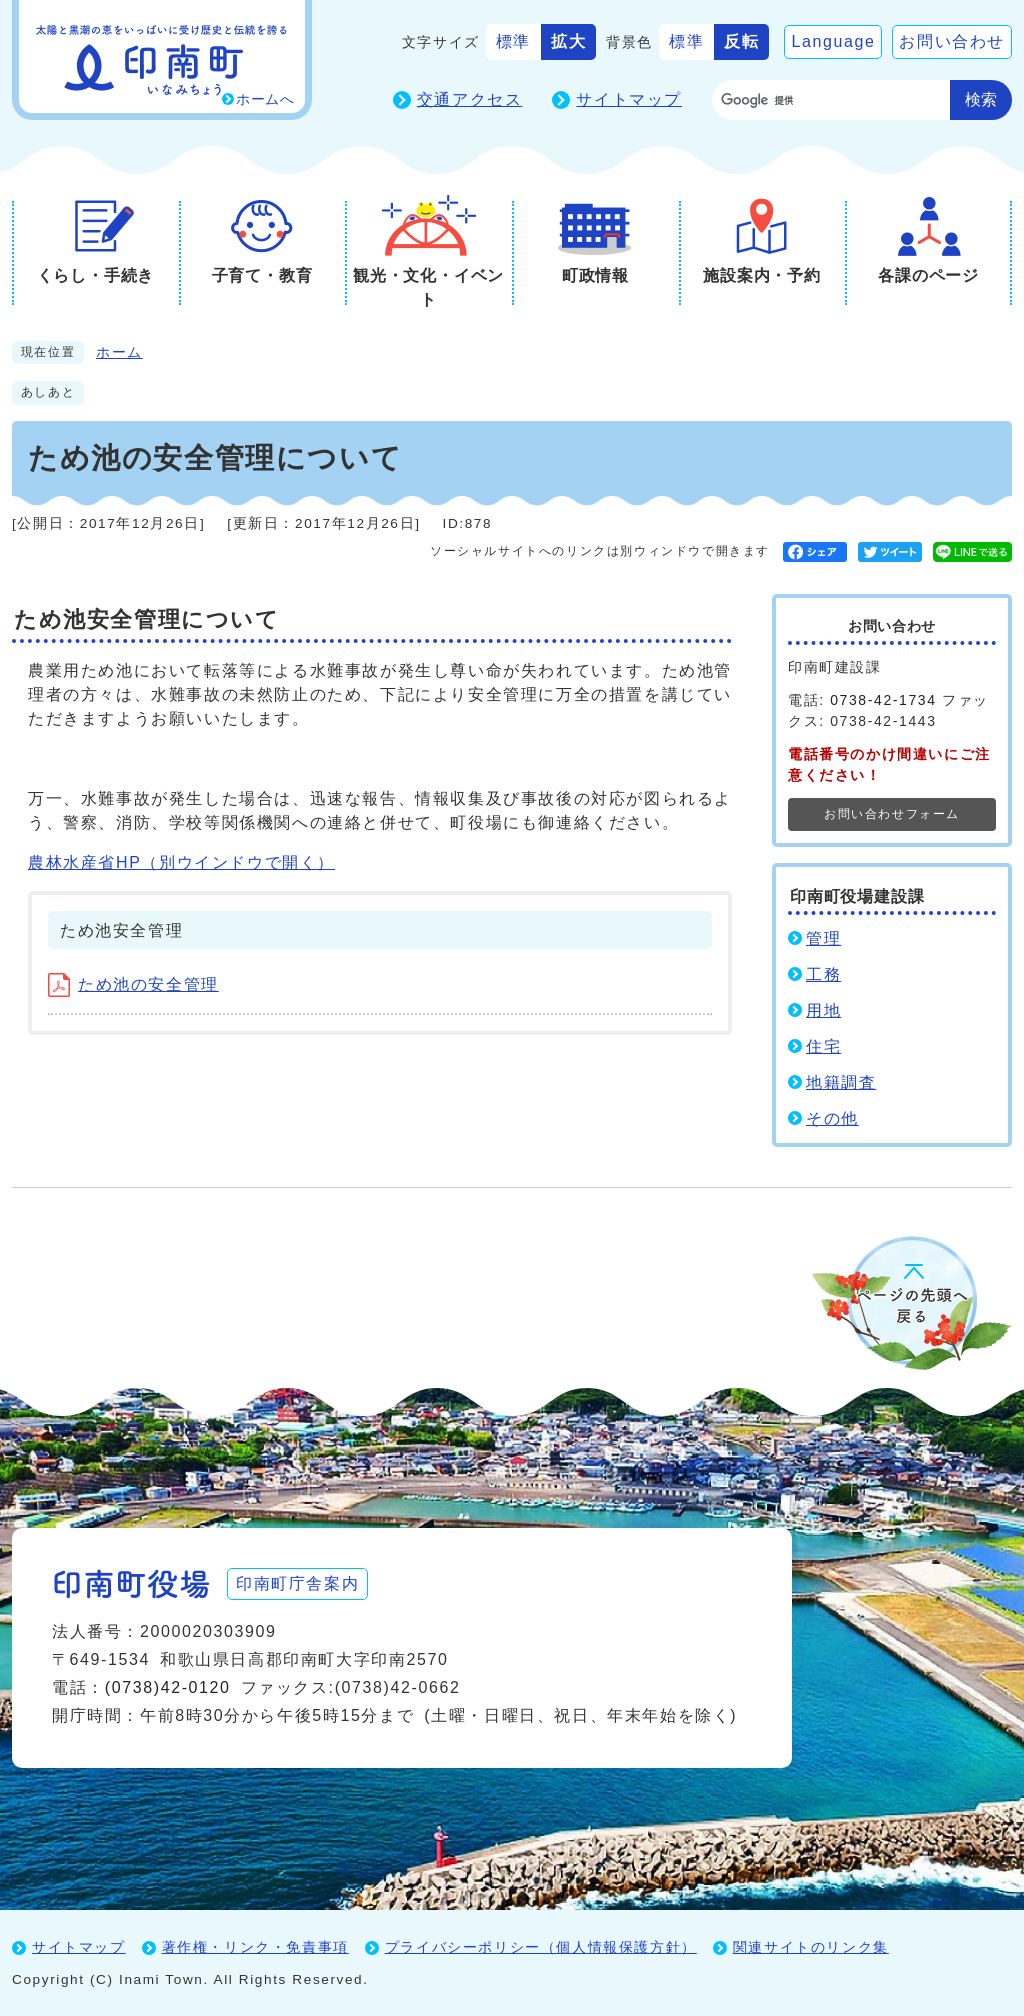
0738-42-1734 (883, 700)
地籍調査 (841, 1082)
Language (833, 41)
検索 (981, 99)
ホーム (119, 352)
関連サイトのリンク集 (811, 1947)
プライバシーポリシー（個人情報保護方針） (541, 1947)
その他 (832, 1118)
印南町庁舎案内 (297, 1583)
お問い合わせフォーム (892, 814)
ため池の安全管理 (133, 984)
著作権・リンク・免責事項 (255, 1947)
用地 (823, 1010)
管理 (823, 938)
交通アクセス (470, 99)
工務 (823, 974)
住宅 (823, 1046)
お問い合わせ (952, 41)
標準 (513, 41)
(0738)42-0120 (168, 1687)
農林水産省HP (181, 862)
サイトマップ (629, 99)
